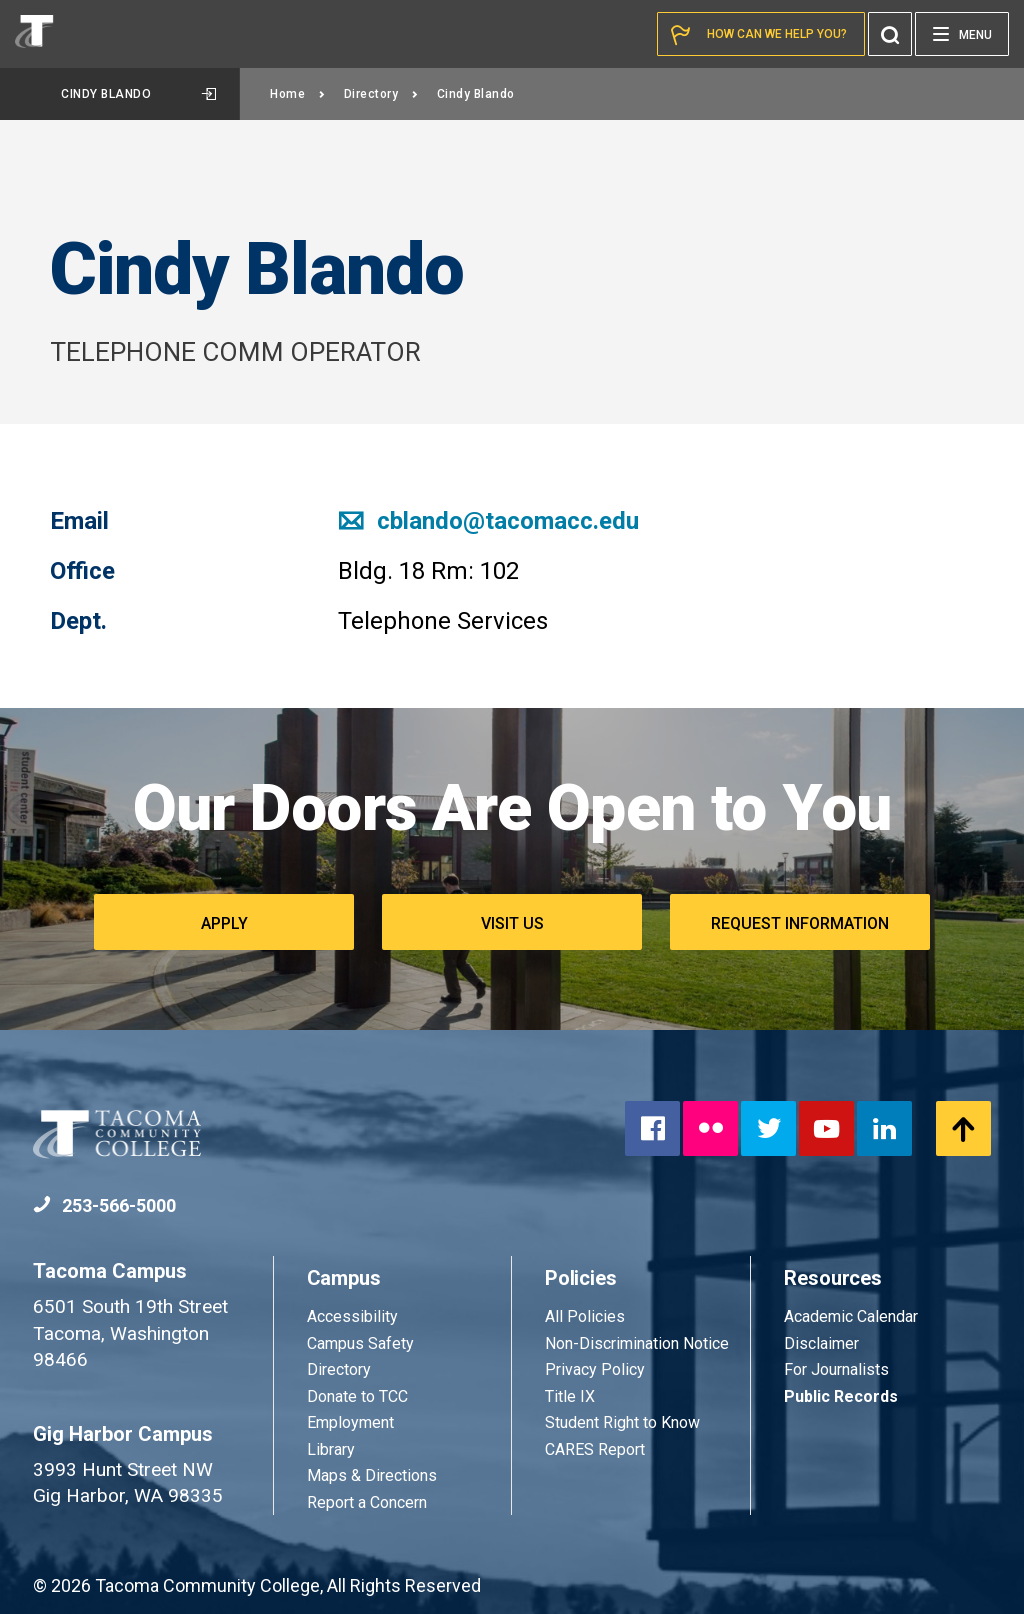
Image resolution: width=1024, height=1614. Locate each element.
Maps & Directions (372, 1475)
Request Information (800, 923)
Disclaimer (821, 1343)
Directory (381, 94)
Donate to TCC (357, 1396)
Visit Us (512, 923)
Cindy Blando (138, 94)
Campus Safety (360, 1343)
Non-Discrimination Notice (637, 1343)
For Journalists (836, 1369)
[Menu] (962, 34)
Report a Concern (367, 1502)
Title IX (570, 1396)
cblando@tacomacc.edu (488, 521)
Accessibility (352, 1316)
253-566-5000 (104, 1205)
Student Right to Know (622, 1422)
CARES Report (595, 1449)
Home (298, 94)
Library (331, 1449)
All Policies (587, 1316)
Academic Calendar (851, 1316)
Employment (350, 1422)
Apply (224, 923)
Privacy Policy (595, 1369)
